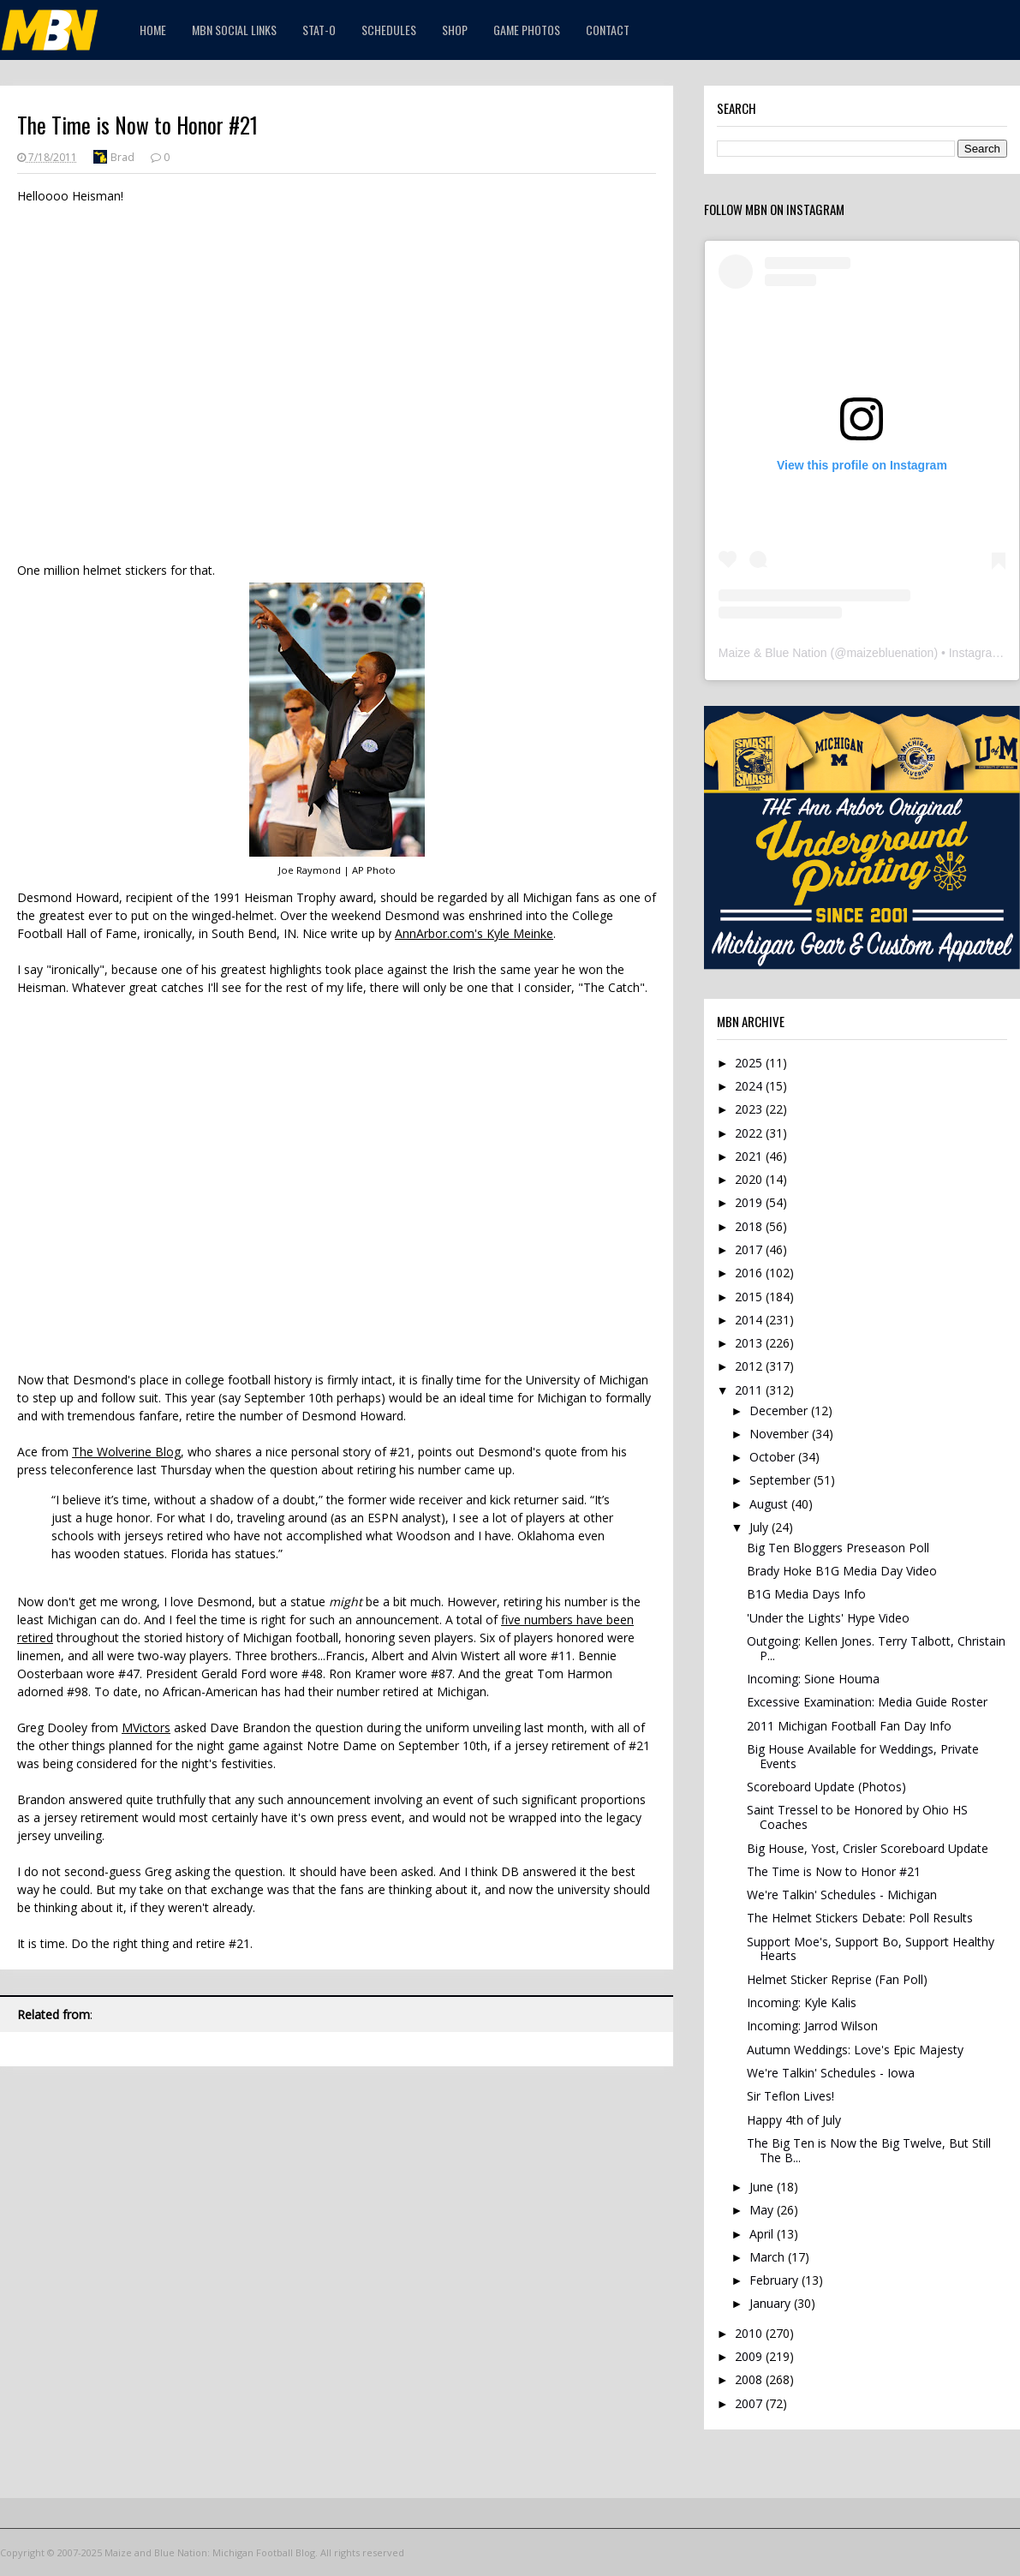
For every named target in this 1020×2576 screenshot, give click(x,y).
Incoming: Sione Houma (813, 1679)
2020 (750, 1179)
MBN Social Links (234, 30)
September (781, 1480)
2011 (750, 1390)
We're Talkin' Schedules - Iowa (831, 2073)
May (763, 2210)
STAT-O (319, 30)
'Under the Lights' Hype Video (828, 1618)
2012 (750, 1366)
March (768, 2257)
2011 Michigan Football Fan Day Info (849, 1726)
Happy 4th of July (794, 2120)
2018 (750, 1226)
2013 (750, 1343)
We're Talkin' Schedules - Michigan (842, 1894)
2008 (750, 2379)
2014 (750, 1320)
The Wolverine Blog (126, 1451)
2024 (750, 1086)
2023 (750, 1109)
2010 (750, 2333)
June (763, 2187)
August (770, 1504)
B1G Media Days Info (806, 1594)
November (780, 1433)
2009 (750, 2356)
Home (153, 30)
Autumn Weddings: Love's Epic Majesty (855, 2049)
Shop (455, 30)
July (760, 1527)
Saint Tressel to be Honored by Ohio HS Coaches (857, 1817)
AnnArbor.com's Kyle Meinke (474, 933)
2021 (750, 1156)
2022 (750, 1133)
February (775, 2280)
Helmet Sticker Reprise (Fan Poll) (837, 1979)
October (773, 1457)
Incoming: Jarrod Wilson (812, 2025)
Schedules (388, 30)
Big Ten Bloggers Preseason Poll (838, 1547)
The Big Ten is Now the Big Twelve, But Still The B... (869, 2150)
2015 (750, 1296)
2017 (750, 1249)
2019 (750, 1202)
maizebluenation (890, 653)
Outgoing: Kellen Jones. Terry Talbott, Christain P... (876, 1648)
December (780, 1410)
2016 (750, 1272)
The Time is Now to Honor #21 (834, 1871)
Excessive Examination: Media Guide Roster (867, 1702)
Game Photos (526, 30)
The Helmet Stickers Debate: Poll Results (860, 1918)
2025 (750, 1063)
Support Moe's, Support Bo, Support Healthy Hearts (870, 1948)
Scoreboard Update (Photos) (826, 1786)
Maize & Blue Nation (773, 653)
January (771, 2303)
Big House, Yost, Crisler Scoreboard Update (867, 1848)
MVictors (146, 1727)
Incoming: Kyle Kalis (801, 2002)
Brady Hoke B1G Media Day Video (842, 1571)
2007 (750, 2403)
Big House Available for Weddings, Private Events (863, 1756)
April (763, 2234)
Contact (607, 30)
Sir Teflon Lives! (790, 2096)
